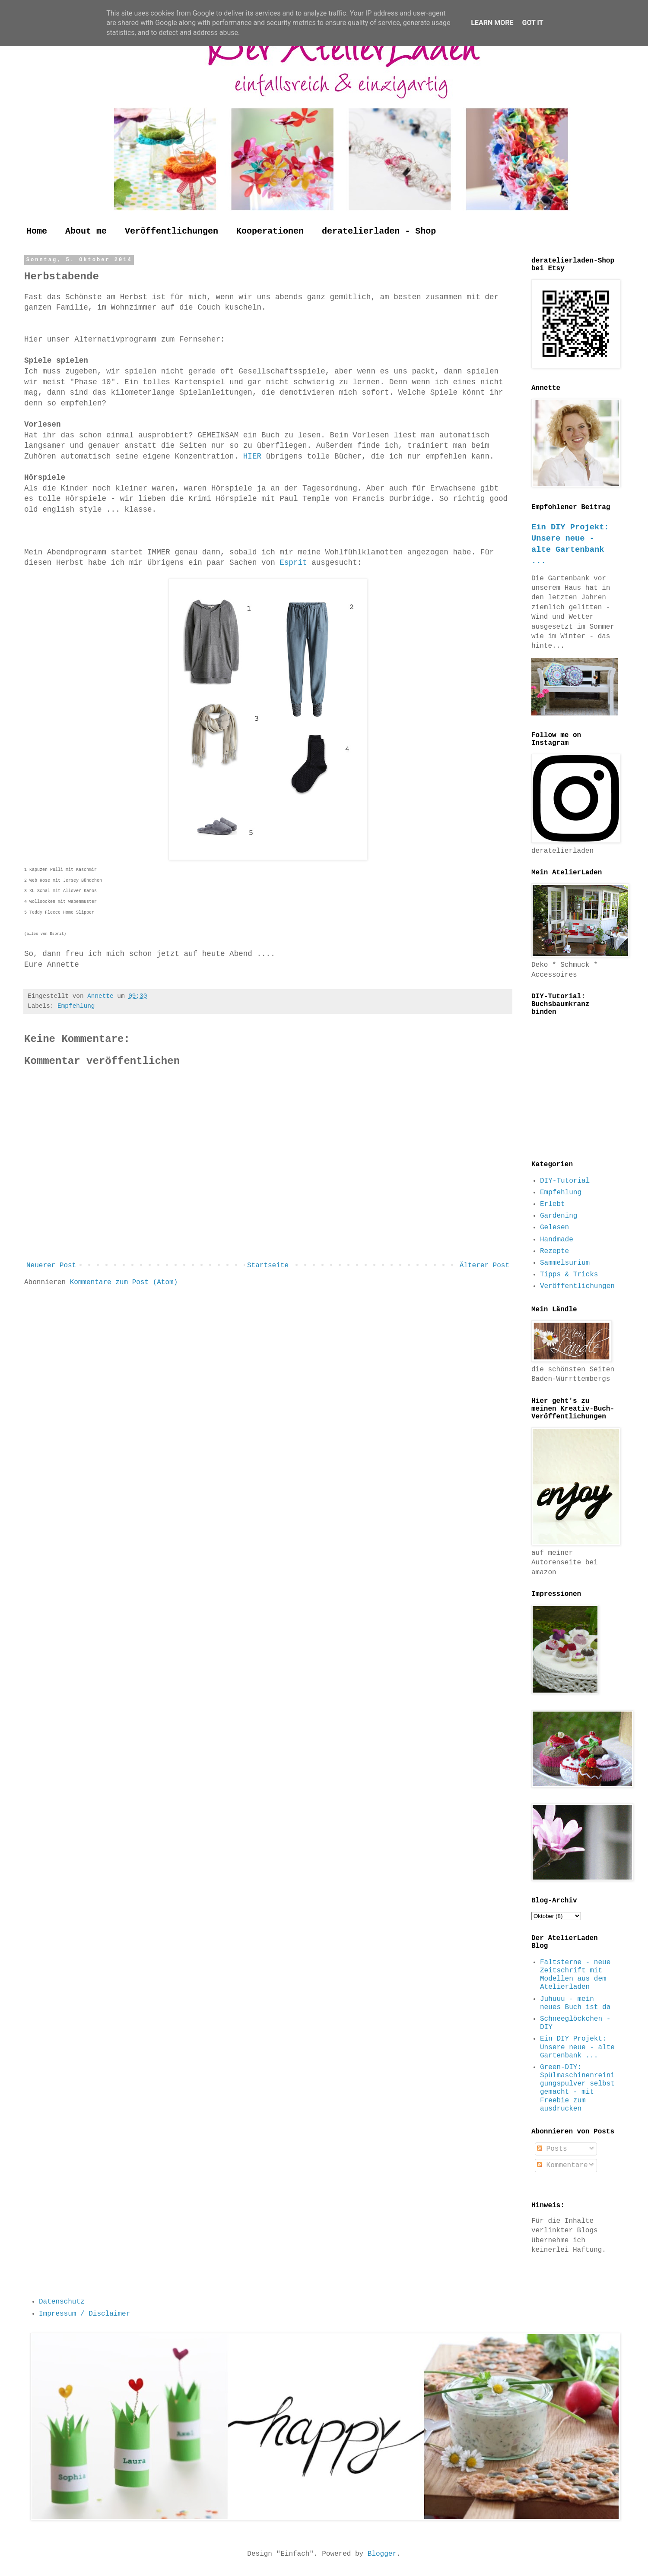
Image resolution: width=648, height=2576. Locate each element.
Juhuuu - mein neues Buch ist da (575, 2003)
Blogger (382, 2554)
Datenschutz (62, 2302)
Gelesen (554, 1227)
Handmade (556, 1240)
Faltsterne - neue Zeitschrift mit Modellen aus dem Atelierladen (575, 1975)
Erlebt (552, 1204)
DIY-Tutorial (565, 1181)
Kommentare (562, 2165)
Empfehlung (76, 1006)
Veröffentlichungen (171, 231)
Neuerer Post (51, 1265)
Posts (552, 2149)
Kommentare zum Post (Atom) (124, 1282)
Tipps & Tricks (569, 1275)
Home (36, 231)
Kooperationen (270, 231)
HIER (254, 456)
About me (86, 231)
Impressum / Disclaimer (84, 2314)
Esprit (295, 562)
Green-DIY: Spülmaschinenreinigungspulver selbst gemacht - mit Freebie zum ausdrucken (577, 2088)
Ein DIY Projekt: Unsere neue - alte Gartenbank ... (577, 2047)
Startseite (268, 1265)
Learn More (492, 23)
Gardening (558, 1216)
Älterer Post (484, 1265)
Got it (532, 23)
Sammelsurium (565, 1263)
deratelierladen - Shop (379, 231)
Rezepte (554, 1251)
